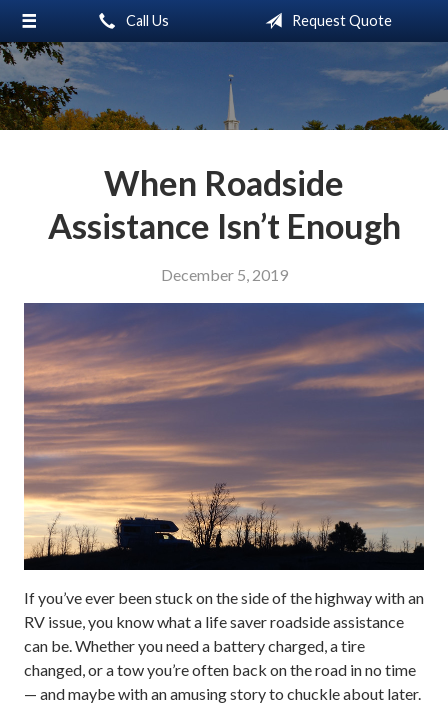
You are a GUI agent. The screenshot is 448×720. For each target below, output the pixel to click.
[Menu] (29, 21)
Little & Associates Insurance (224, 86)
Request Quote (324, 21)
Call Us (130, 21)
